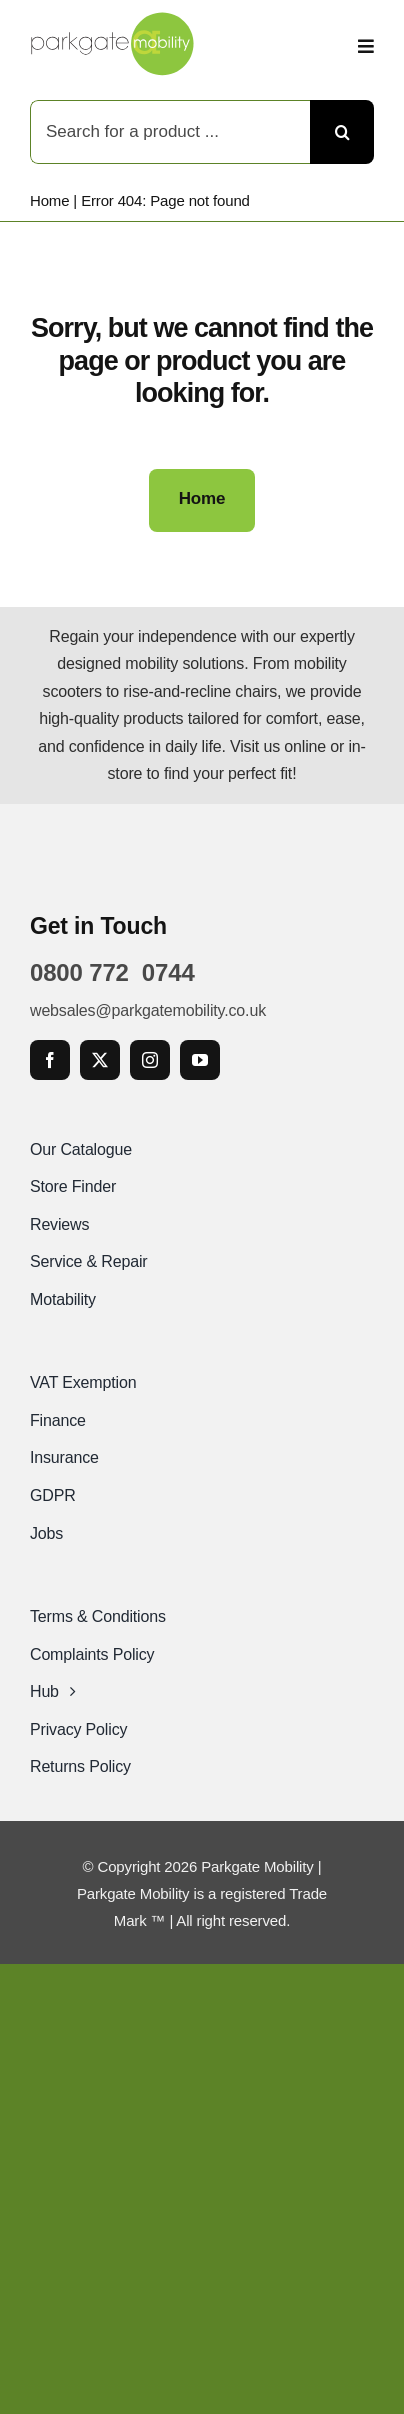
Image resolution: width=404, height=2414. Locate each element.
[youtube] (200, 1060)
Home (49, 200)
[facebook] (50, 1060)
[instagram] (150, 1060)
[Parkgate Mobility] (112, 19)
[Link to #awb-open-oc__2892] (366, 46)
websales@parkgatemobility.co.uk (148, 1010)
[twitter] (100, 1060)
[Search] (342, 132)
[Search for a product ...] (170, 132)
